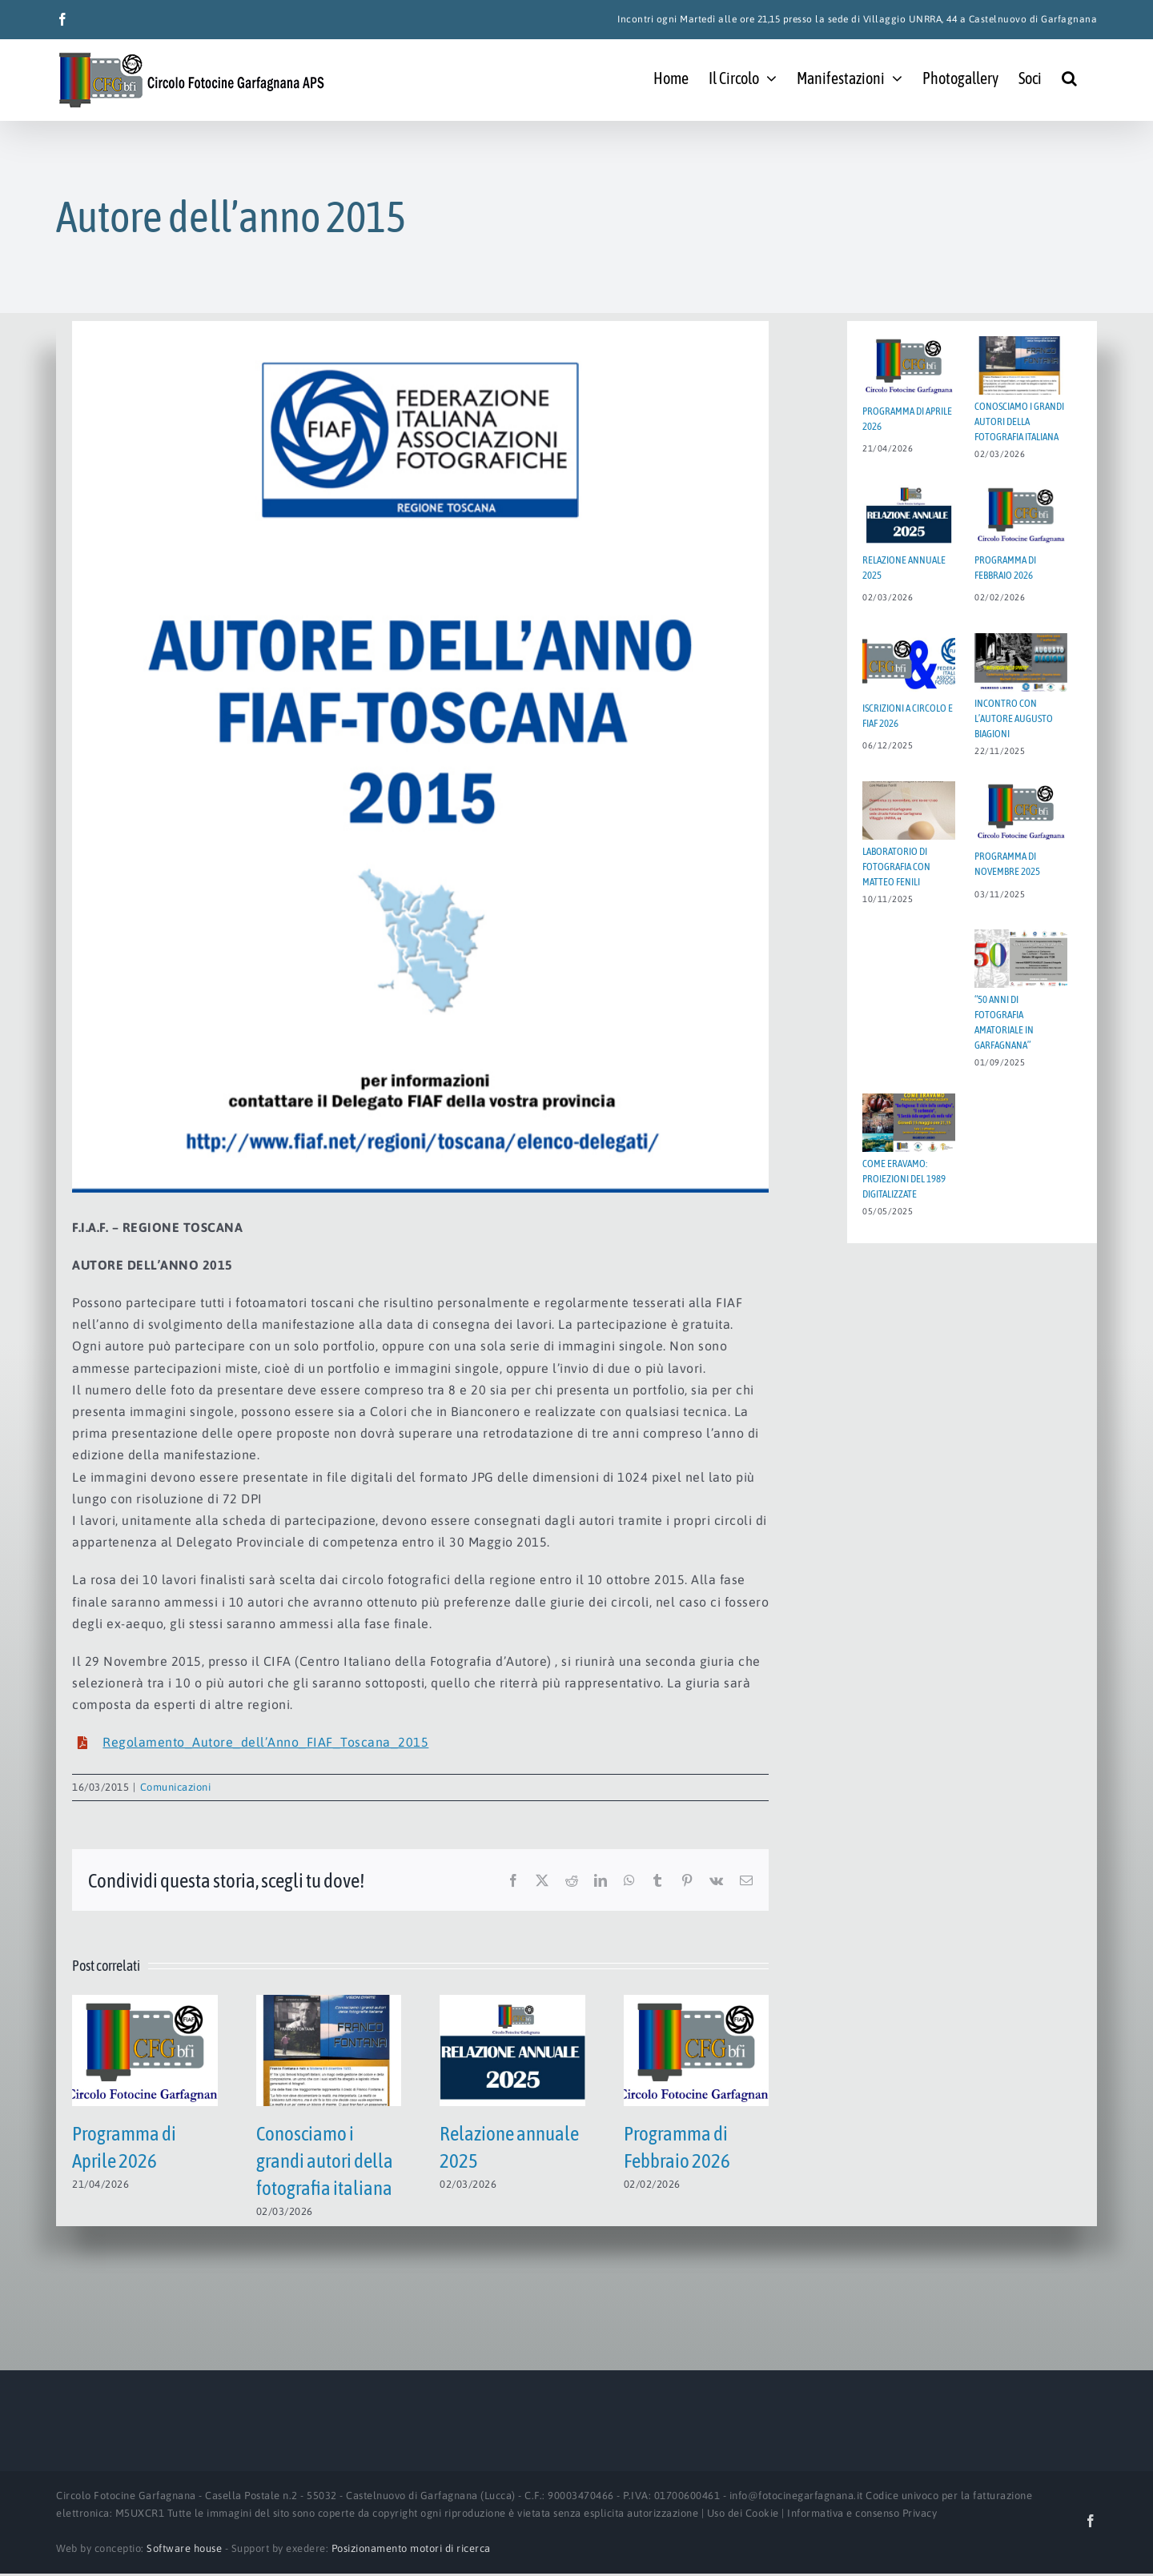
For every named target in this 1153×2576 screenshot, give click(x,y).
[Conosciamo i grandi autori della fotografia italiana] (329, 2002)
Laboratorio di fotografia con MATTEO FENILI (896, 866)
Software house (184, 2548)
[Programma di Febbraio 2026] (696, 2002)
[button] (1069, 76)
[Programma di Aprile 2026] (145, 2002)
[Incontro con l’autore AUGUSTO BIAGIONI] (1020, 662)
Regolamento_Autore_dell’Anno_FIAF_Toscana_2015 (265, 1742)
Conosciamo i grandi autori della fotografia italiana (324, 2160)
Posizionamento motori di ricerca (411, 2548)
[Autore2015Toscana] (420, 757)
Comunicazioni (175, 1787)
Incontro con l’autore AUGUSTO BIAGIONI (1013, 718)
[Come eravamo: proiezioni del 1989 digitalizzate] (908, 1122)
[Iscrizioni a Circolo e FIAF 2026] (908, 662)
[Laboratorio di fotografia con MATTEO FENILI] (908, 810)
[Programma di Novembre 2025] (1020, 810)
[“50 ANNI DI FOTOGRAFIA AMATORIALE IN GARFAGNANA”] (1020, 958)
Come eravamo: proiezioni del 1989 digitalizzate (904, 1179)
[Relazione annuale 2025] (512, 2002)
